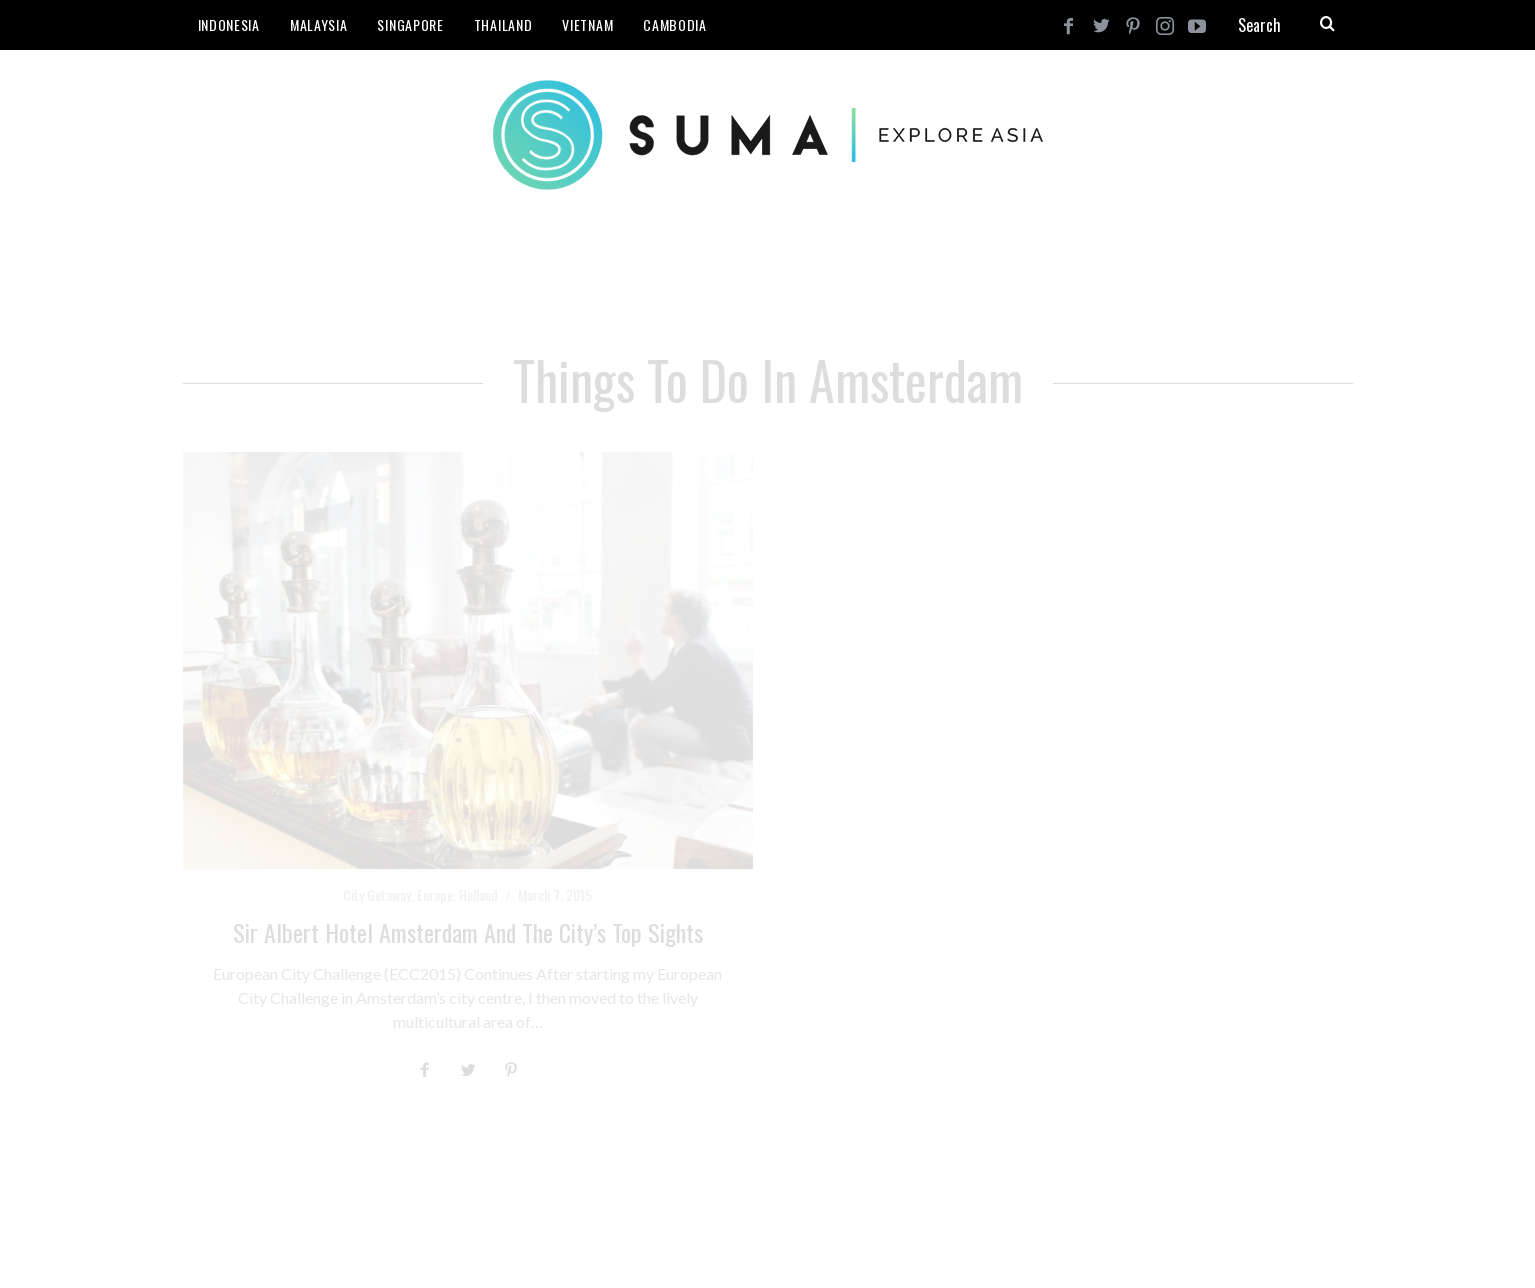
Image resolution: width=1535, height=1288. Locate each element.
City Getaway (377, 894)
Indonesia (229, 24)
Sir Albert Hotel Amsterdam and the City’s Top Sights (468, 932)
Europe (435, 894)
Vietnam (587, 24)
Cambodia (675, 24)
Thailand (503, 24)
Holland (478, 894)
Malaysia (319, 24)
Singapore (410, 24)
